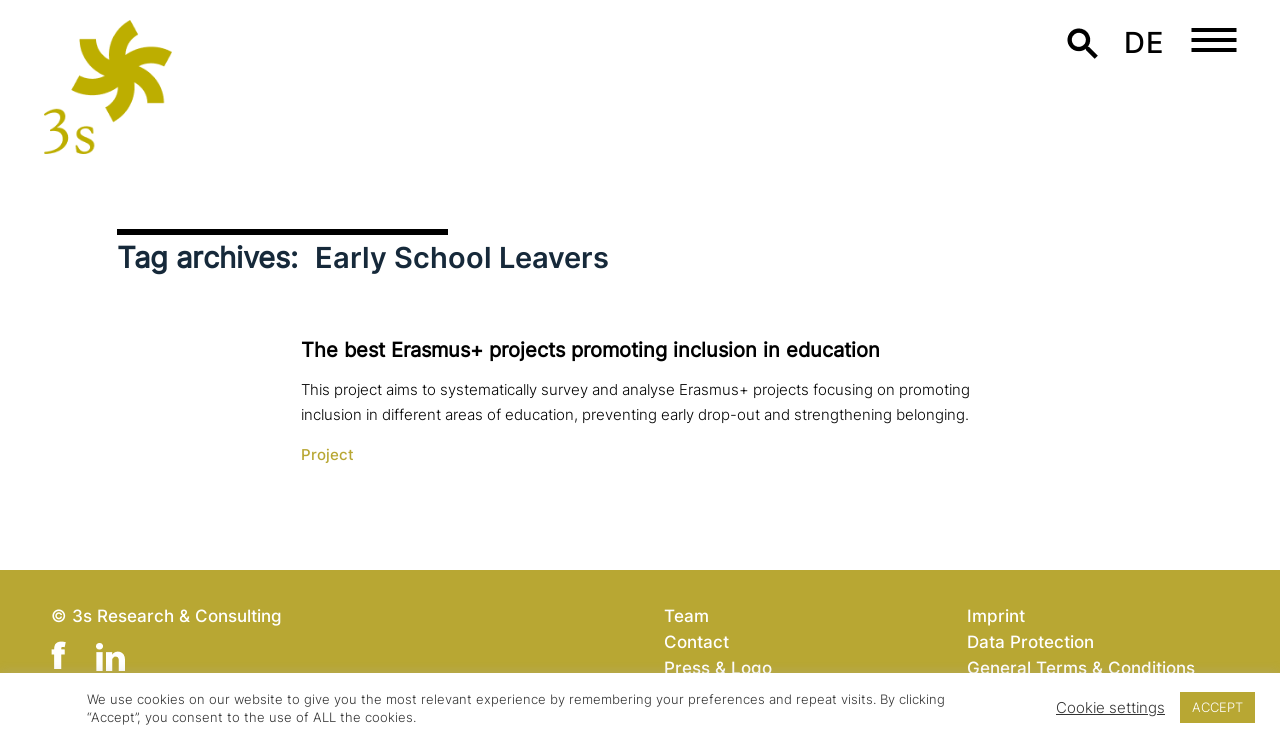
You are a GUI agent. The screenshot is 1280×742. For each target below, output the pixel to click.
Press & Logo (718, 667)
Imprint (996, 615)
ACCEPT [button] (1217, 707)
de (1143, 42)
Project (327, 455)
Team (686, 615)
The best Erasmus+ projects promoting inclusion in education (590, 350)
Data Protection (1030, 641)
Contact (696, 641)
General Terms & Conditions (1081, 667)
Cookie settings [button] (1110, 708)
